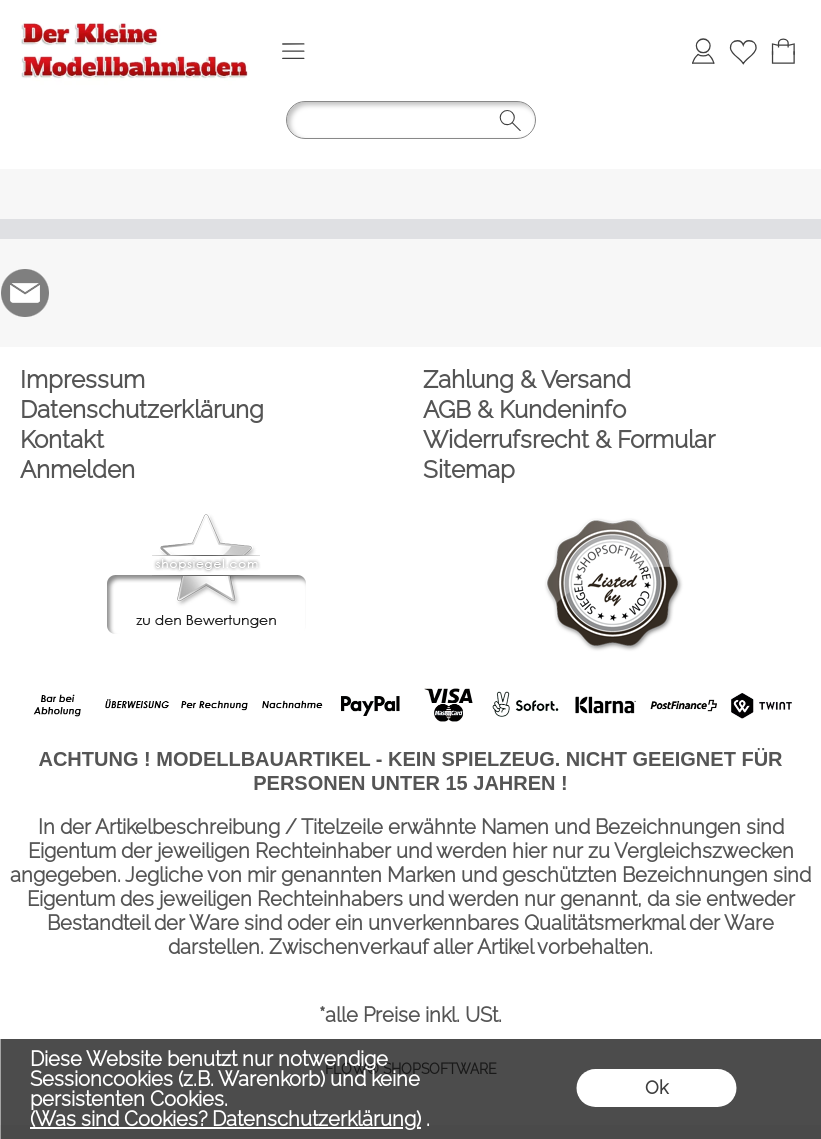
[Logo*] (135, 21)
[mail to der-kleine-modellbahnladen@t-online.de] (25, 293)
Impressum (82, 379)
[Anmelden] (703, 51)
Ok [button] (656, 1087)
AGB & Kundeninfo (524, 409)
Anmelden (77, 469)
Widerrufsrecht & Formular (569, 439)
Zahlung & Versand (527, 379)
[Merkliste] (743, 51)
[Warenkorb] (783, 51)
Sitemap (469, 469)
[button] (293, 51)
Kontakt (62, 439)
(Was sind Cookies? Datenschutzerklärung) (225, 1119)
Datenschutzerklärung (142, 409)
